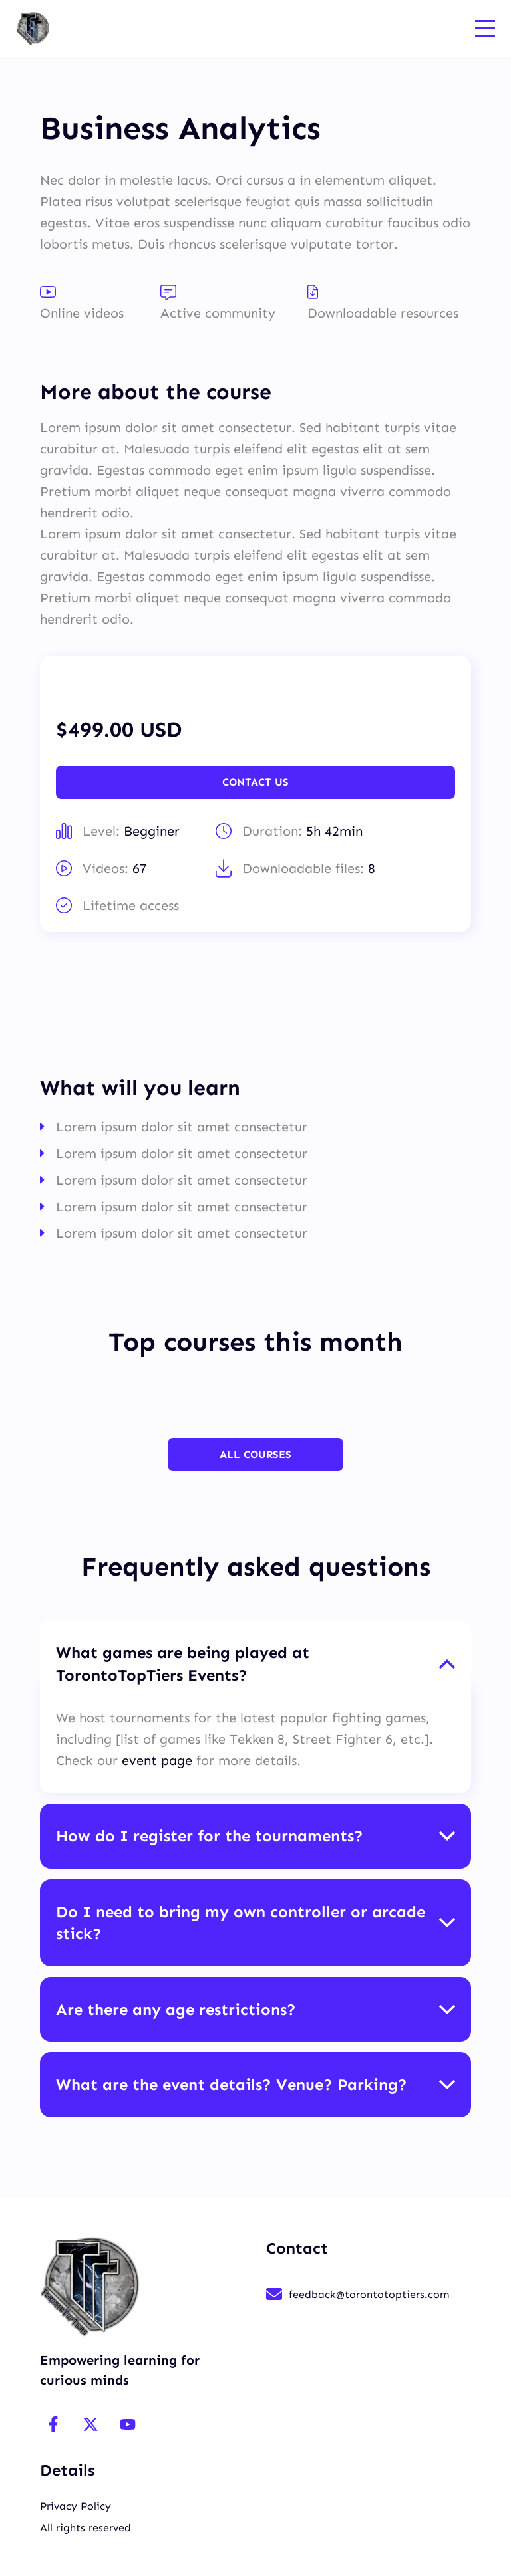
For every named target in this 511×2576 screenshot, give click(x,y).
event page (159, 1760)
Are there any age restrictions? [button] (176, 2008)
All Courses (255, 1454)
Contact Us (255, 782)
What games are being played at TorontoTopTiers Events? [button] (182, 1664)
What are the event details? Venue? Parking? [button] (231, 2084)
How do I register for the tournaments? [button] (209, 1835)
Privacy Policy (75, 2505)
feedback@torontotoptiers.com (369, 2293)
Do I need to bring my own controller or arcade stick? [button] (240, 1922)
